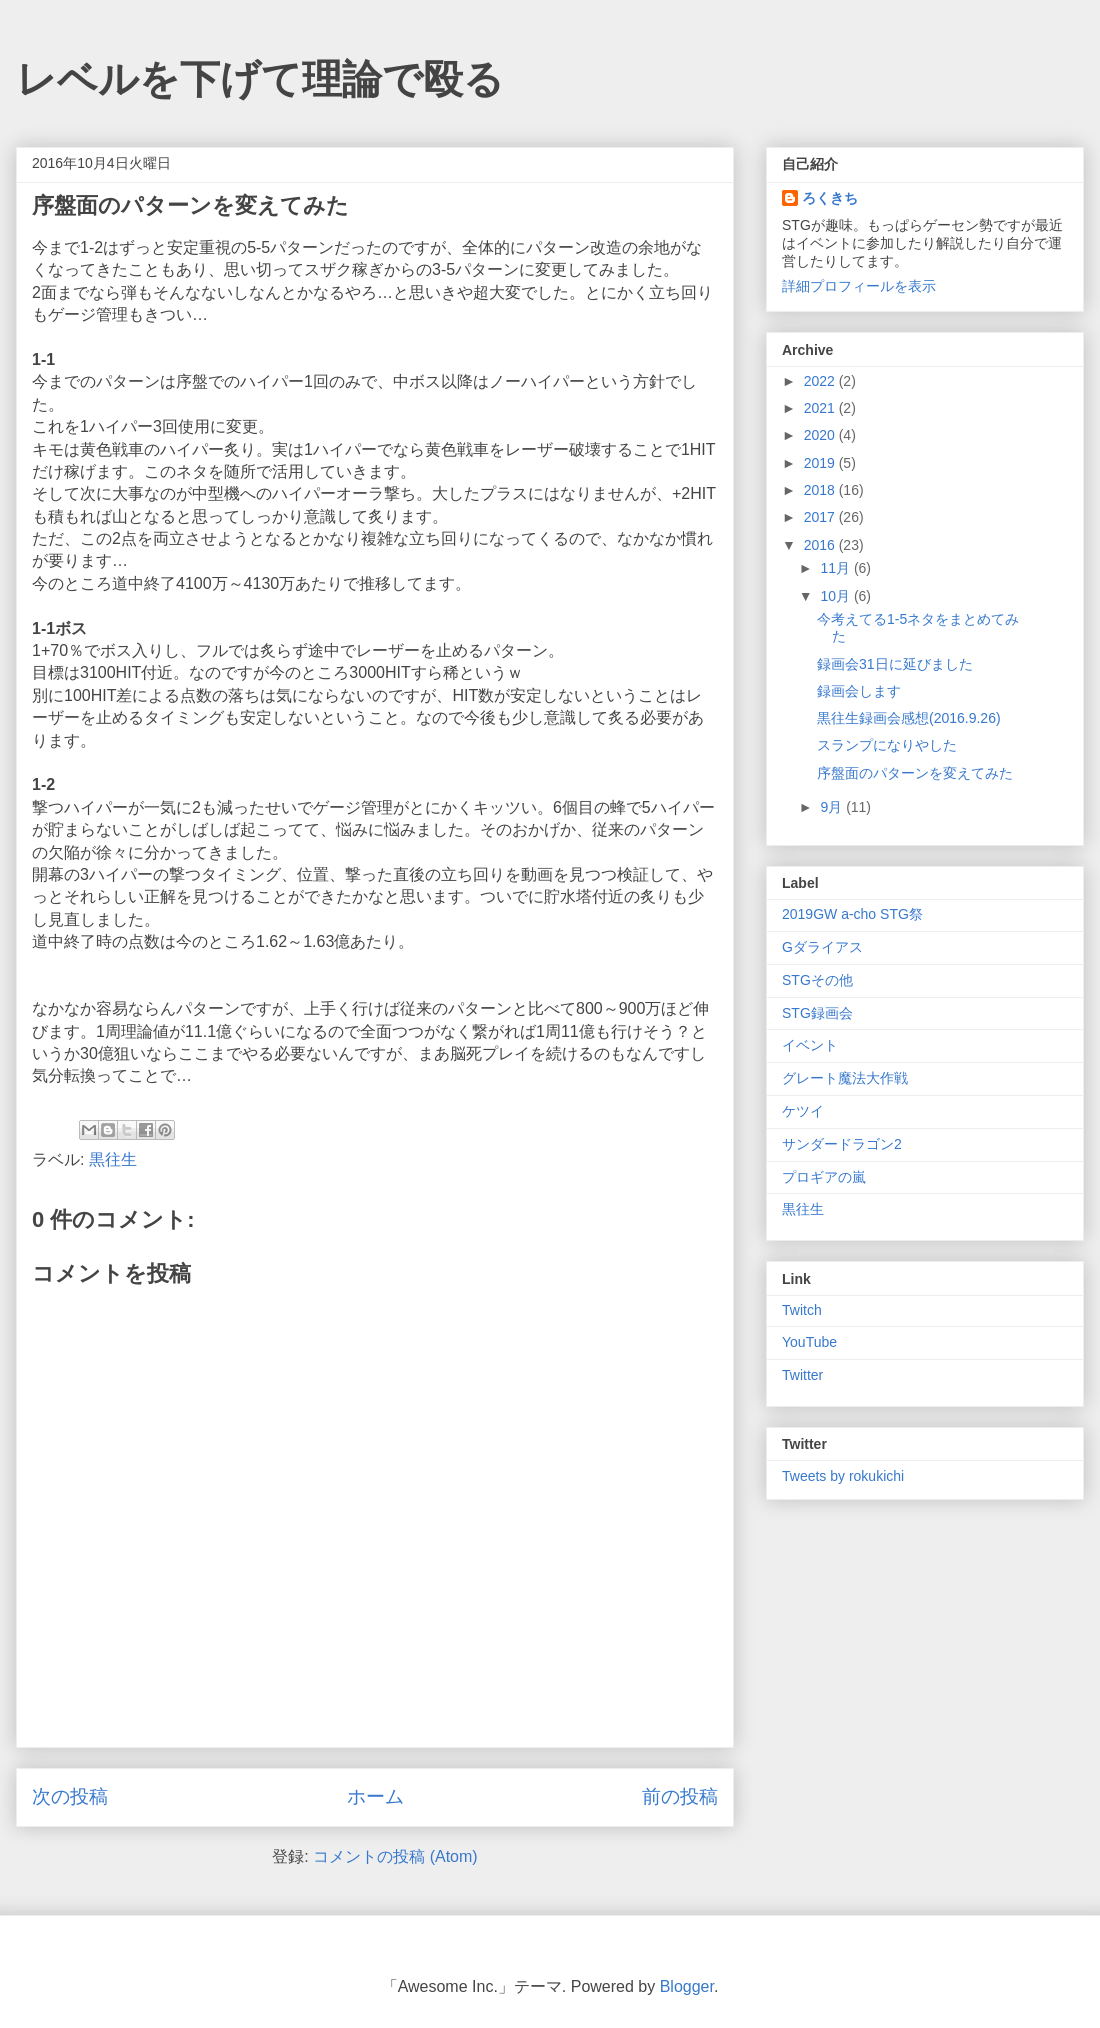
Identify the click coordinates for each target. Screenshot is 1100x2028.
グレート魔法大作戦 (845, 1078)
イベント (810, 1045)
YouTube (809, 1342)
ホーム (375, 1796)
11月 (836, 568)
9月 (833, 807)
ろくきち (830, 198)
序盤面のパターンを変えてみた (915, 773)
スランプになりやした (887, 745)
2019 (821, 463)
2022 (821, 381)
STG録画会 (817, 1013)
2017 (821, 517)
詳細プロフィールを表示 (859, 286)
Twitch (802, 1310)
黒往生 (113, 1159)
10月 (836, 596)
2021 (821, 408)
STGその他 (817, 980)
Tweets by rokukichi (843, 1476)
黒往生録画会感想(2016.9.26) (909, 718)
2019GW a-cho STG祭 (852, 914)
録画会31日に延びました (895, 664)
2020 (821, 435)
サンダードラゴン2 (842, 1144)
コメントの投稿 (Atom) (395, 1856)
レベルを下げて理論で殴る (260, 79)
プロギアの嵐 (824, 1177)
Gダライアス (822, 947)
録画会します (859, 691)
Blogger (687, 1986)
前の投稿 (680, 1796)
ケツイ (803, 1111)
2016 (821, 545)
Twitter (802, 1375)
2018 (821, 490)
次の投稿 (70, 1796)
